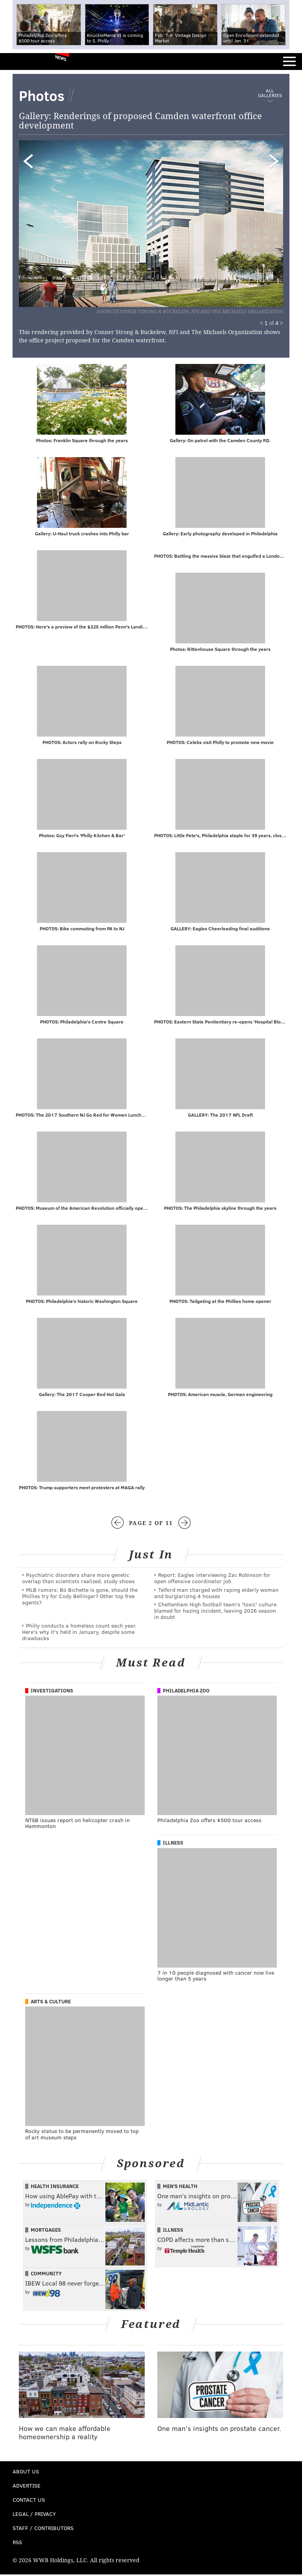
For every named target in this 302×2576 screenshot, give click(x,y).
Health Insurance (55, 2187)
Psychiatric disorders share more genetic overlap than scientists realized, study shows (78, 1579)
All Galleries (270, 93)
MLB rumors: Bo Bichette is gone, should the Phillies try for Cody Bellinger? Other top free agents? (80, 1597)
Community (46, 2274)
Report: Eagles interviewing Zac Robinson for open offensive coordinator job (212, 1579)
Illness (173, 1844)
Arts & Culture (51, 2002)
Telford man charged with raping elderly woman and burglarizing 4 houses (216, 1594)
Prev (60, 219)
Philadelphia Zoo (186, 1692)
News (60, 57)
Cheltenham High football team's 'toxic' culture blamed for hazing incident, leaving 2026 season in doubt (215, 1612)
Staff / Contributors (43, 2529)
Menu (289, 61)
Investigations (52, 1692)
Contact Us (29, 2501)
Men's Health (180, 2187)
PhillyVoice (19, 61)
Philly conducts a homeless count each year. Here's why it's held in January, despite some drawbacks (79, 1633)
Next (198, 219)
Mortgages (46, 2231)
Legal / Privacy (34, 2515)
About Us (26, 2473)
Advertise (27, 2487)
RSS (17, 2543)
